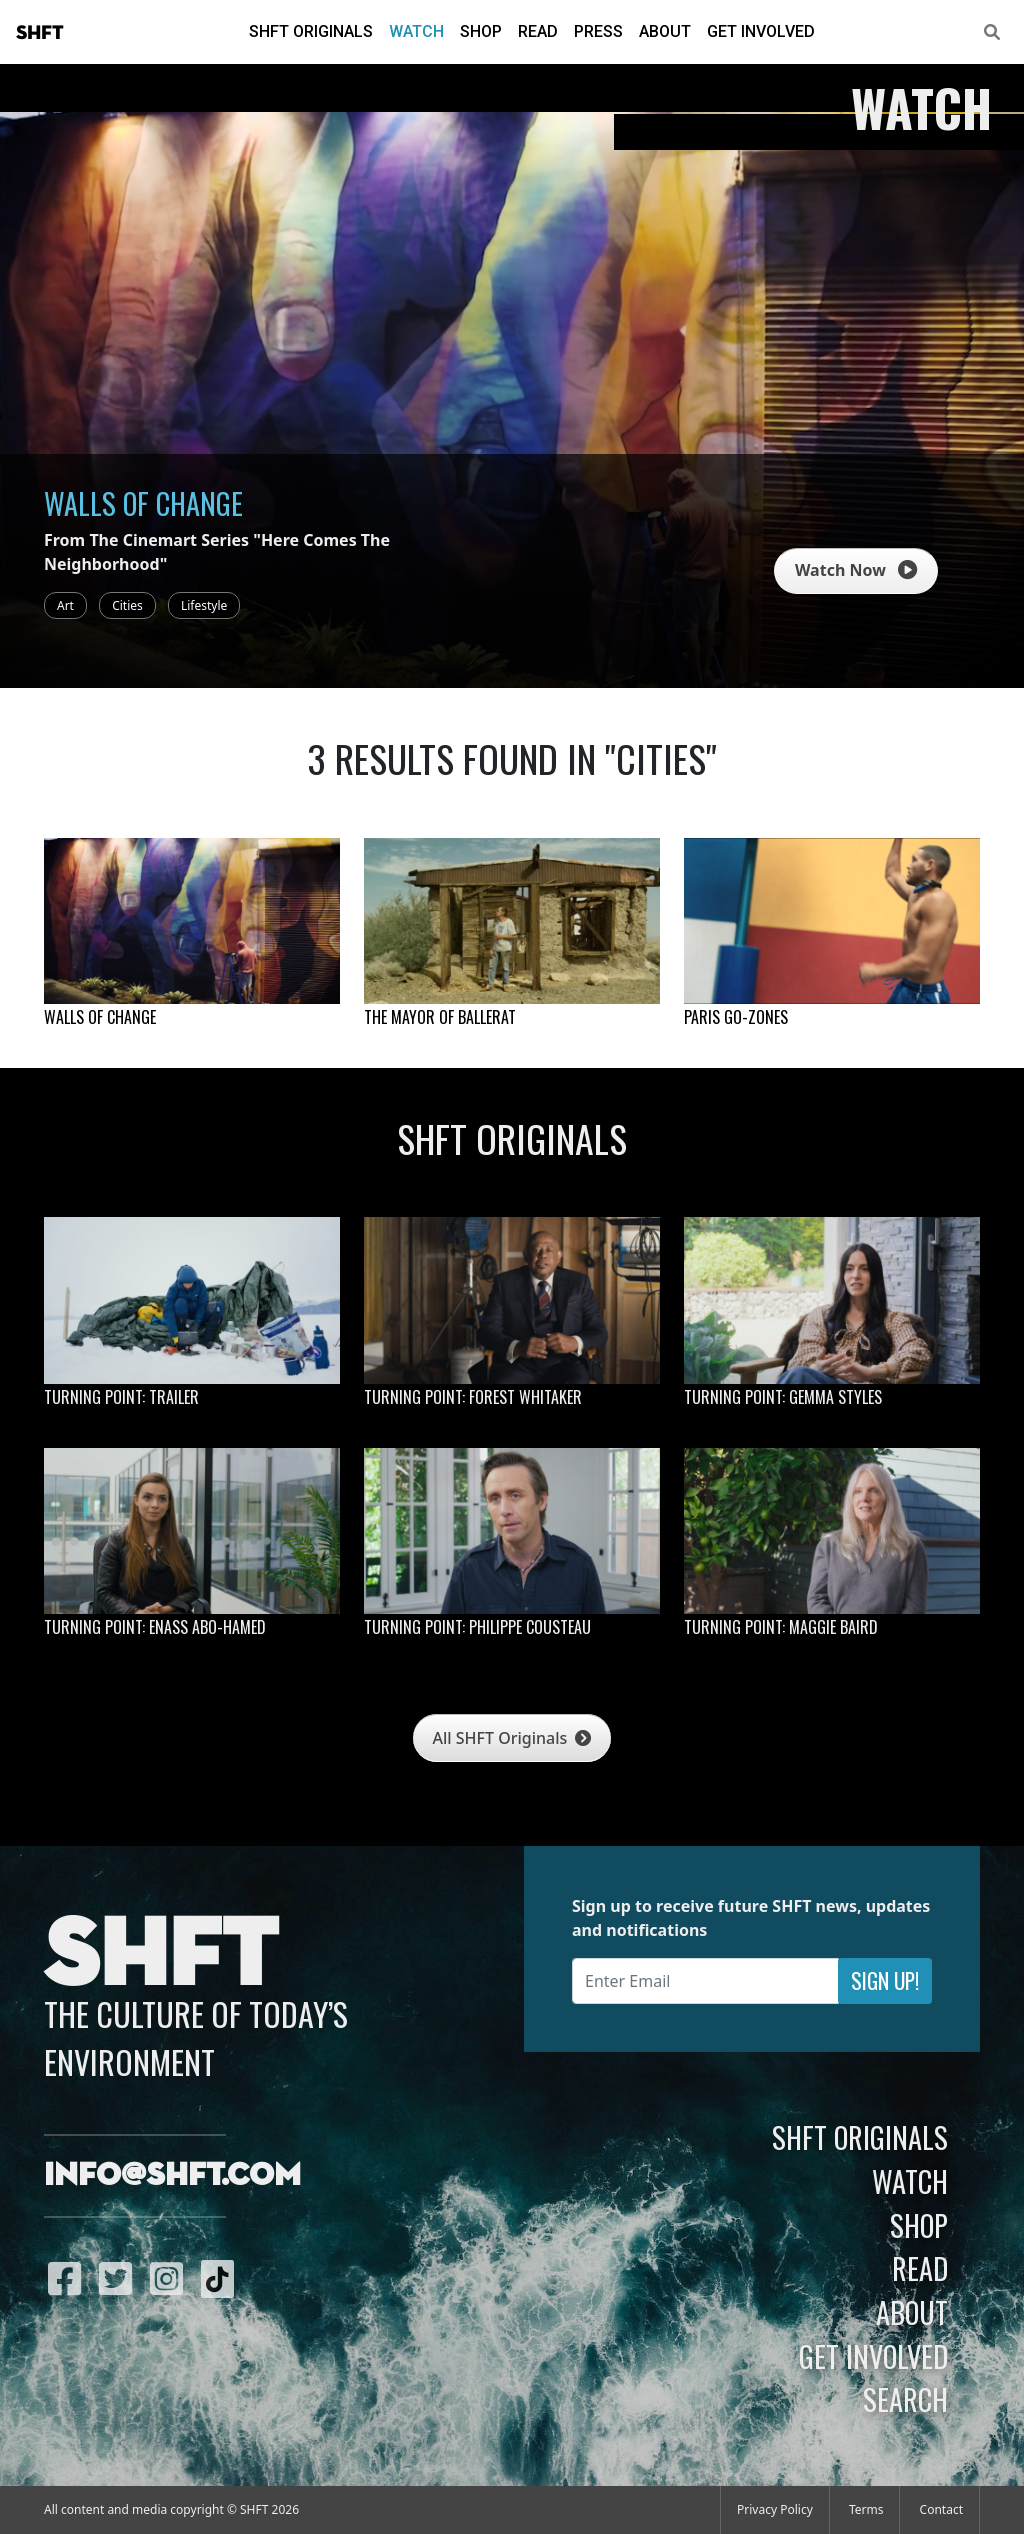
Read (538, 31)
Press (598, 31)
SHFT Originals (311, 31)
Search (905, 2399)
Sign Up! (885, 1980)
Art (65, 605)
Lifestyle (204, 605)
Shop (481, 31)
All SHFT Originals (512, 1738)
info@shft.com (172, 2176)
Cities (127, 605)
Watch (416, 31)
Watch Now (856, 570)
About (665, 31)
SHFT (40, 33)
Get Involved (761, 31)
